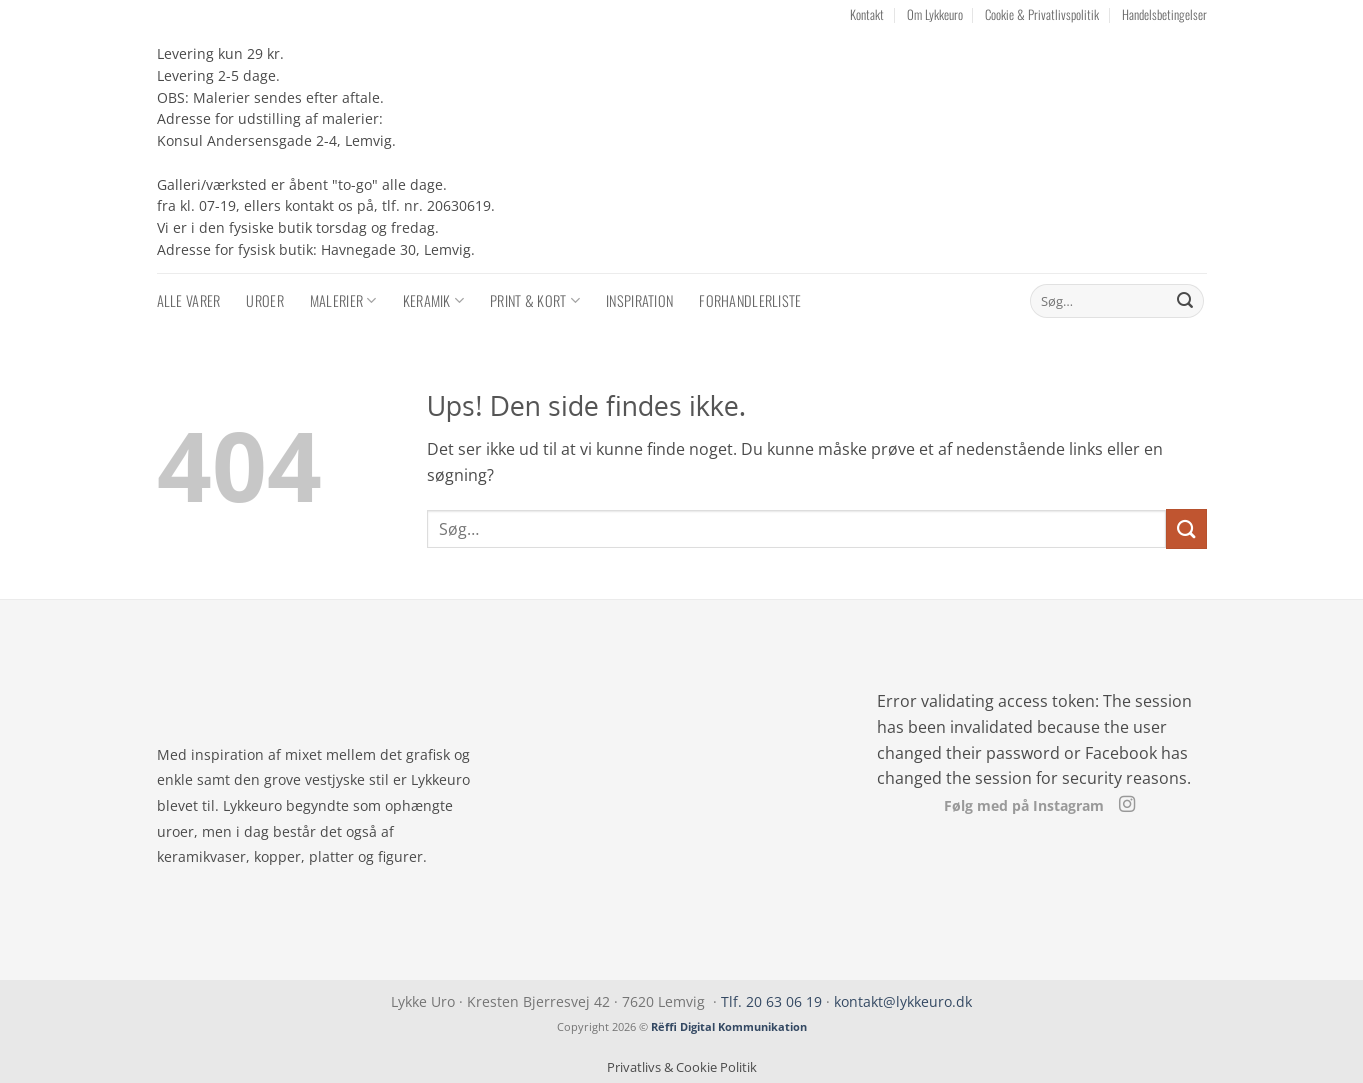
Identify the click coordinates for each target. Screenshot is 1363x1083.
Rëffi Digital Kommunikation (729, 1026)
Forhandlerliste (750, 300)
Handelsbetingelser (1164, 14)
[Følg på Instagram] (1126, 805)
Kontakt (867, 14)
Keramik (434, 300)
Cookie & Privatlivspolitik (1042, 14)
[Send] (1185, 301)
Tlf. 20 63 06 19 (771, 1001)
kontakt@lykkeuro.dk (903, 1001)
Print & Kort (535, 300)
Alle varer (189, 300)
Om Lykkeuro (935, 14)
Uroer (264, 300)
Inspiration (639, 300)
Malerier (343, 300)
